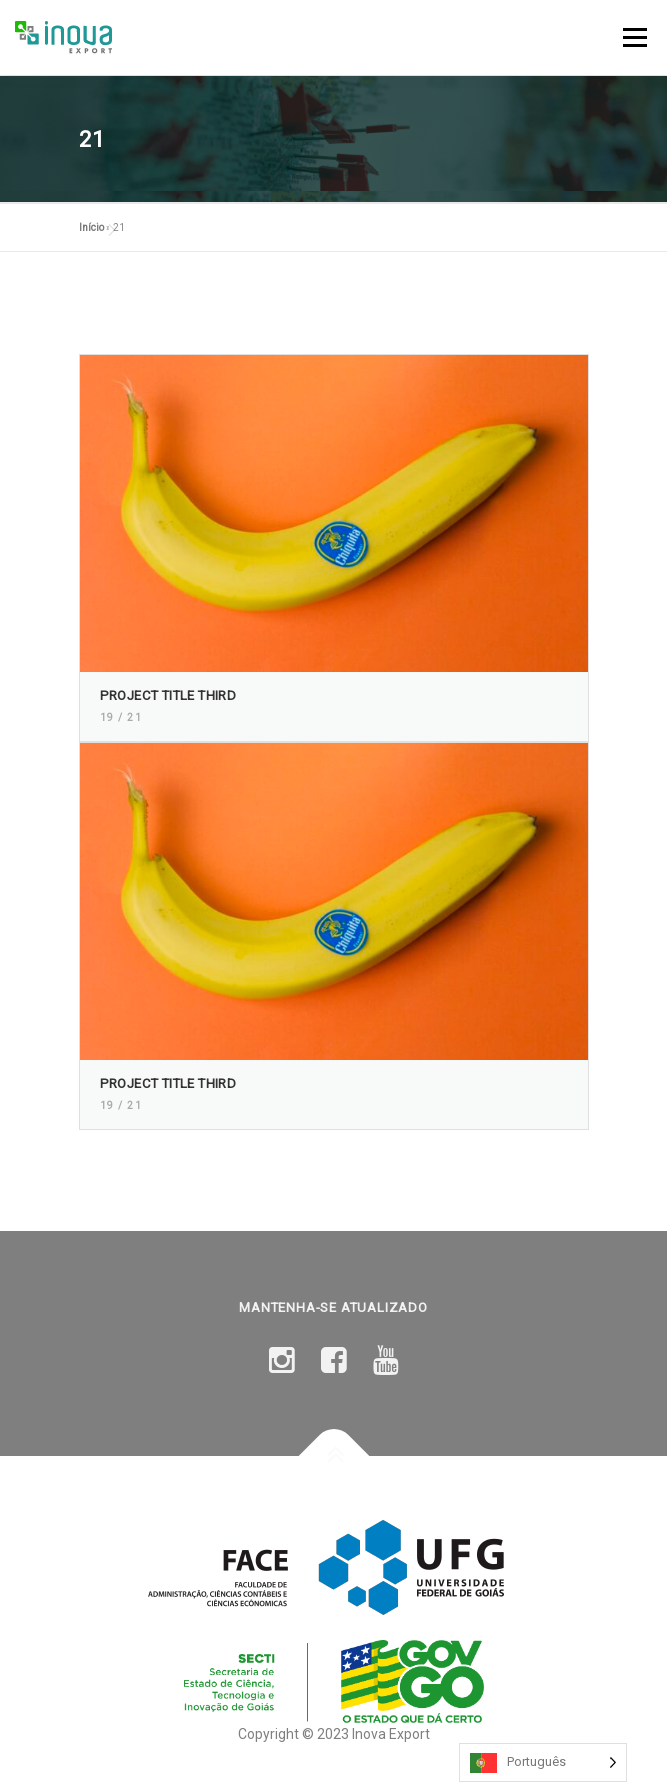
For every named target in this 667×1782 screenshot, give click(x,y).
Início (91, 227)
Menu (633, 37)
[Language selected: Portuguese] (543, 1762)
